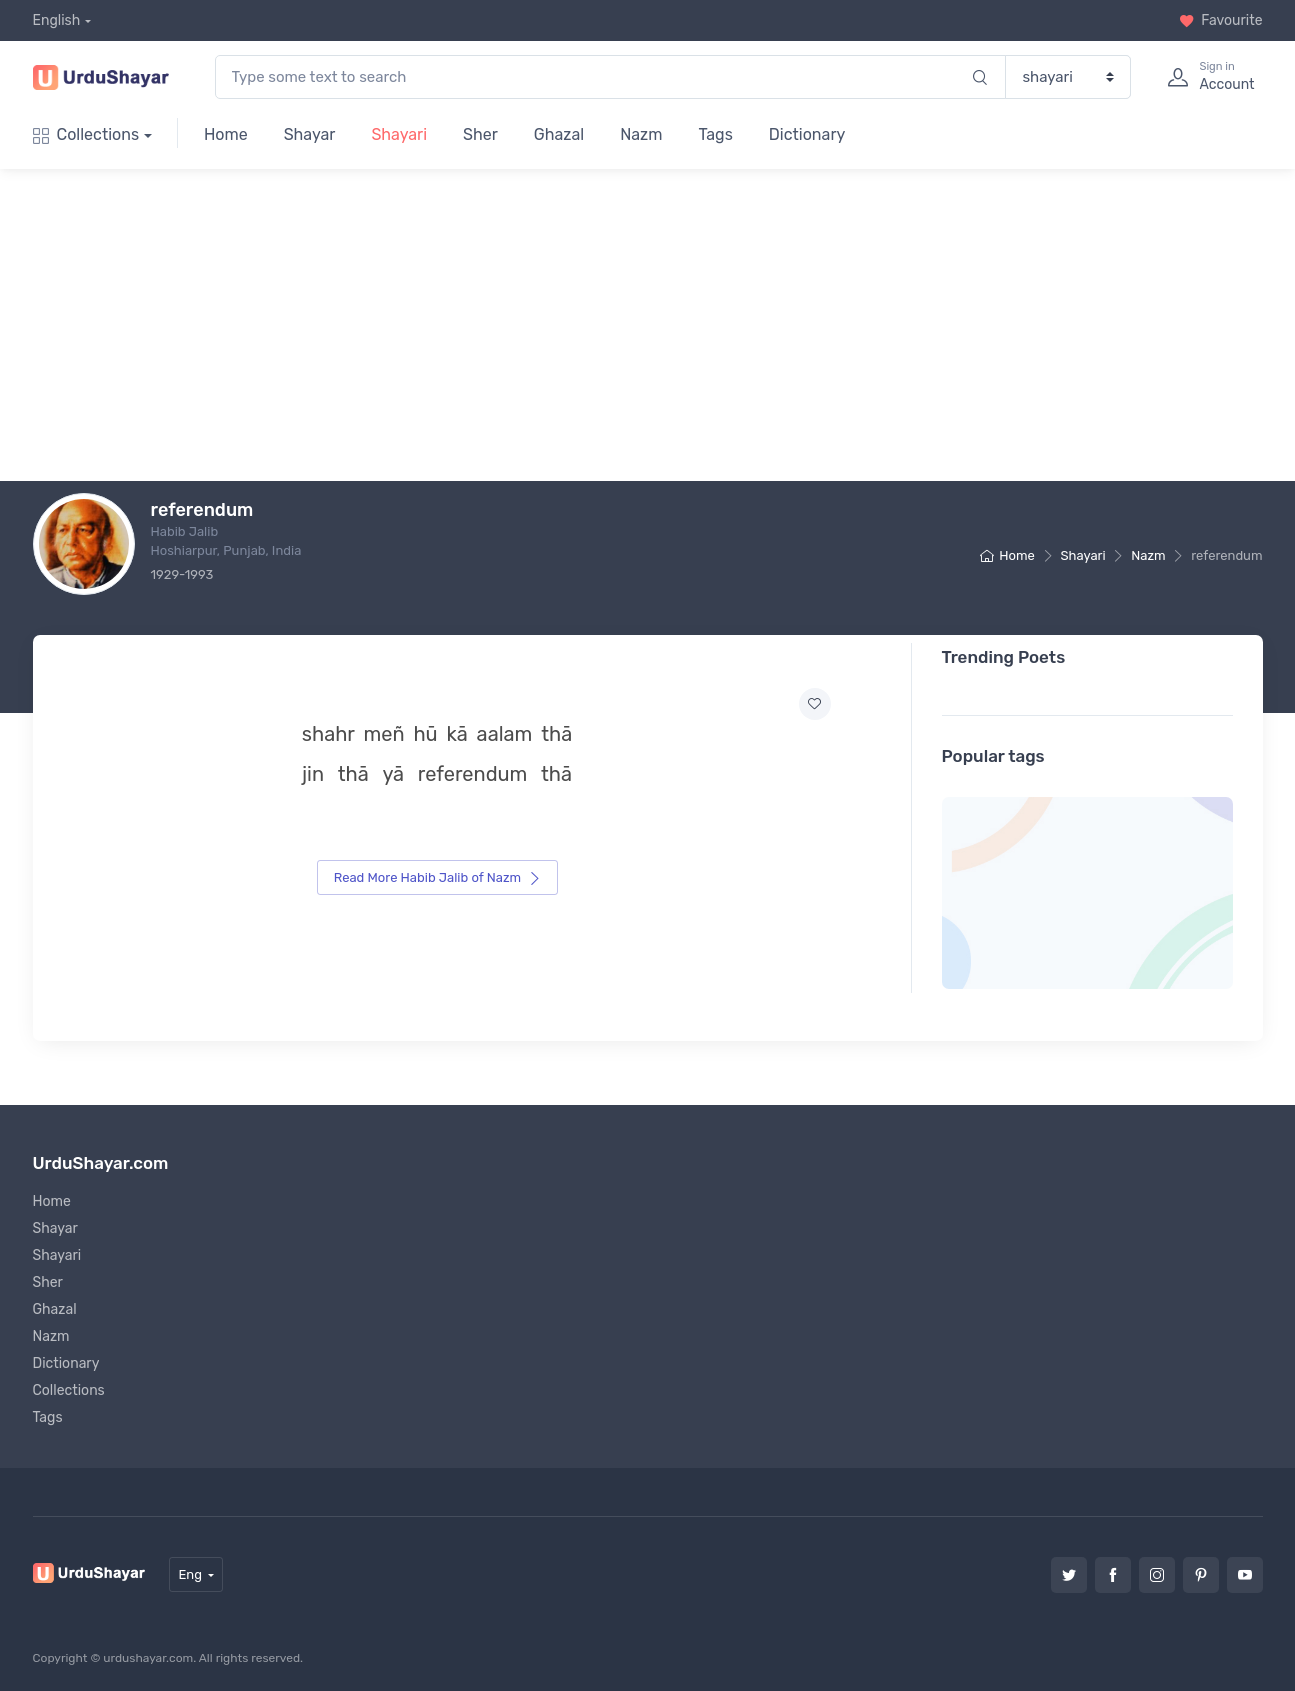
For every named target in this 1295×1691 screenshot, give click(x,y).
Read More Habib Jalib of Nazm (438, 877)
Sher (480, 134)
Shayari (399, 134)
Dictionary (807, 134)
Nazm (641, 134)
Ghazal (559, 134)
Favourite (1220, 20)
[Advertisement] (676, 325)
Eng (190, 1574)
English (57, 20)
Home (226, 134)
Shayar (310, 134)
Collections (86, 134)
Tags (715, 134)
